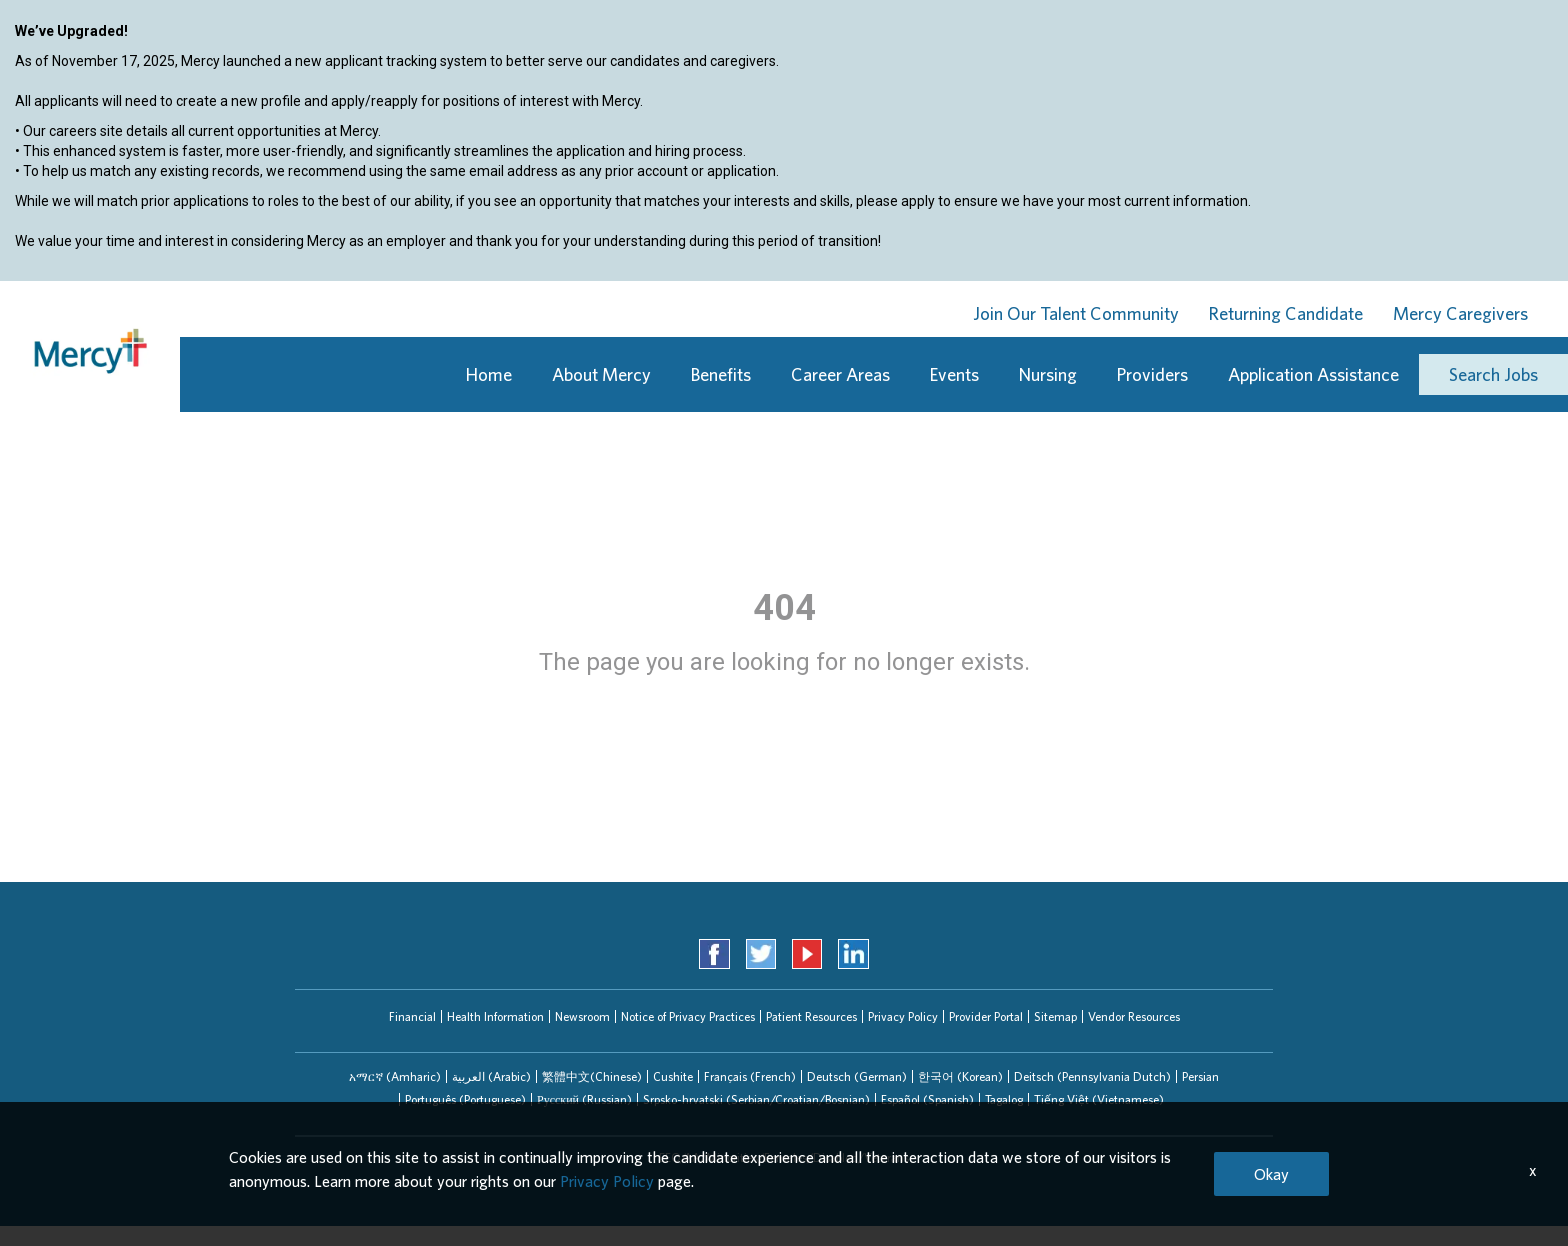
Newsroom (582, 1016)
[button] (395, 1076)
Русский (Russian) (584, 1099)
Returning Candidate (1286, 313)
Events (954, 374)
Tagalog (1004, 1099)
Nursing (1048, 374)
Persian (1200, 1076)
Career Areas (840, 374)
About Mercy (601, 374)
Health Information (495, 1016)
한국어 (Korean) (960, 1076)
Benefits (721, 374)
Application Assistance (1313, 374)
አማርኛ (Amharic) (395, 1076)
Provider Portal (986, 1016)
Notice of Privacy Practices (688, 1016)
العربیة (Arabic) (491, 1076)
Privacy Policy (903, 1016)
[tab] (395, 1076)
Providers (1152, 374)
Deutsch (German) (857, 1076)
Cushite (673, 1076)
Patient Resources (811, 1016)
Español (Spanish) (927, 1099)
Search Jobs (1493, 374)
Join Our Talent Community (1076, 313)
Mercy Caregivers (1460, 313)
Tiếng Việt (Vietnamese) (1099, 1099)
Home (489, 374)
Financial (412, 1016)
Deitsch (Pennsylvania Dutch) (1092, 1076)
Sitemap (1055, 1016)
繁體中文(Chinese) (592, 1076)
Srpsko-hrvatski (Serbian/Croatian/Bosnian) (756, 1099)
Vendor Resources (1134, 1016)
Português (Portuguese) (465, 1099)
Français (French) (750, 1076)
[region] (784, 151)
